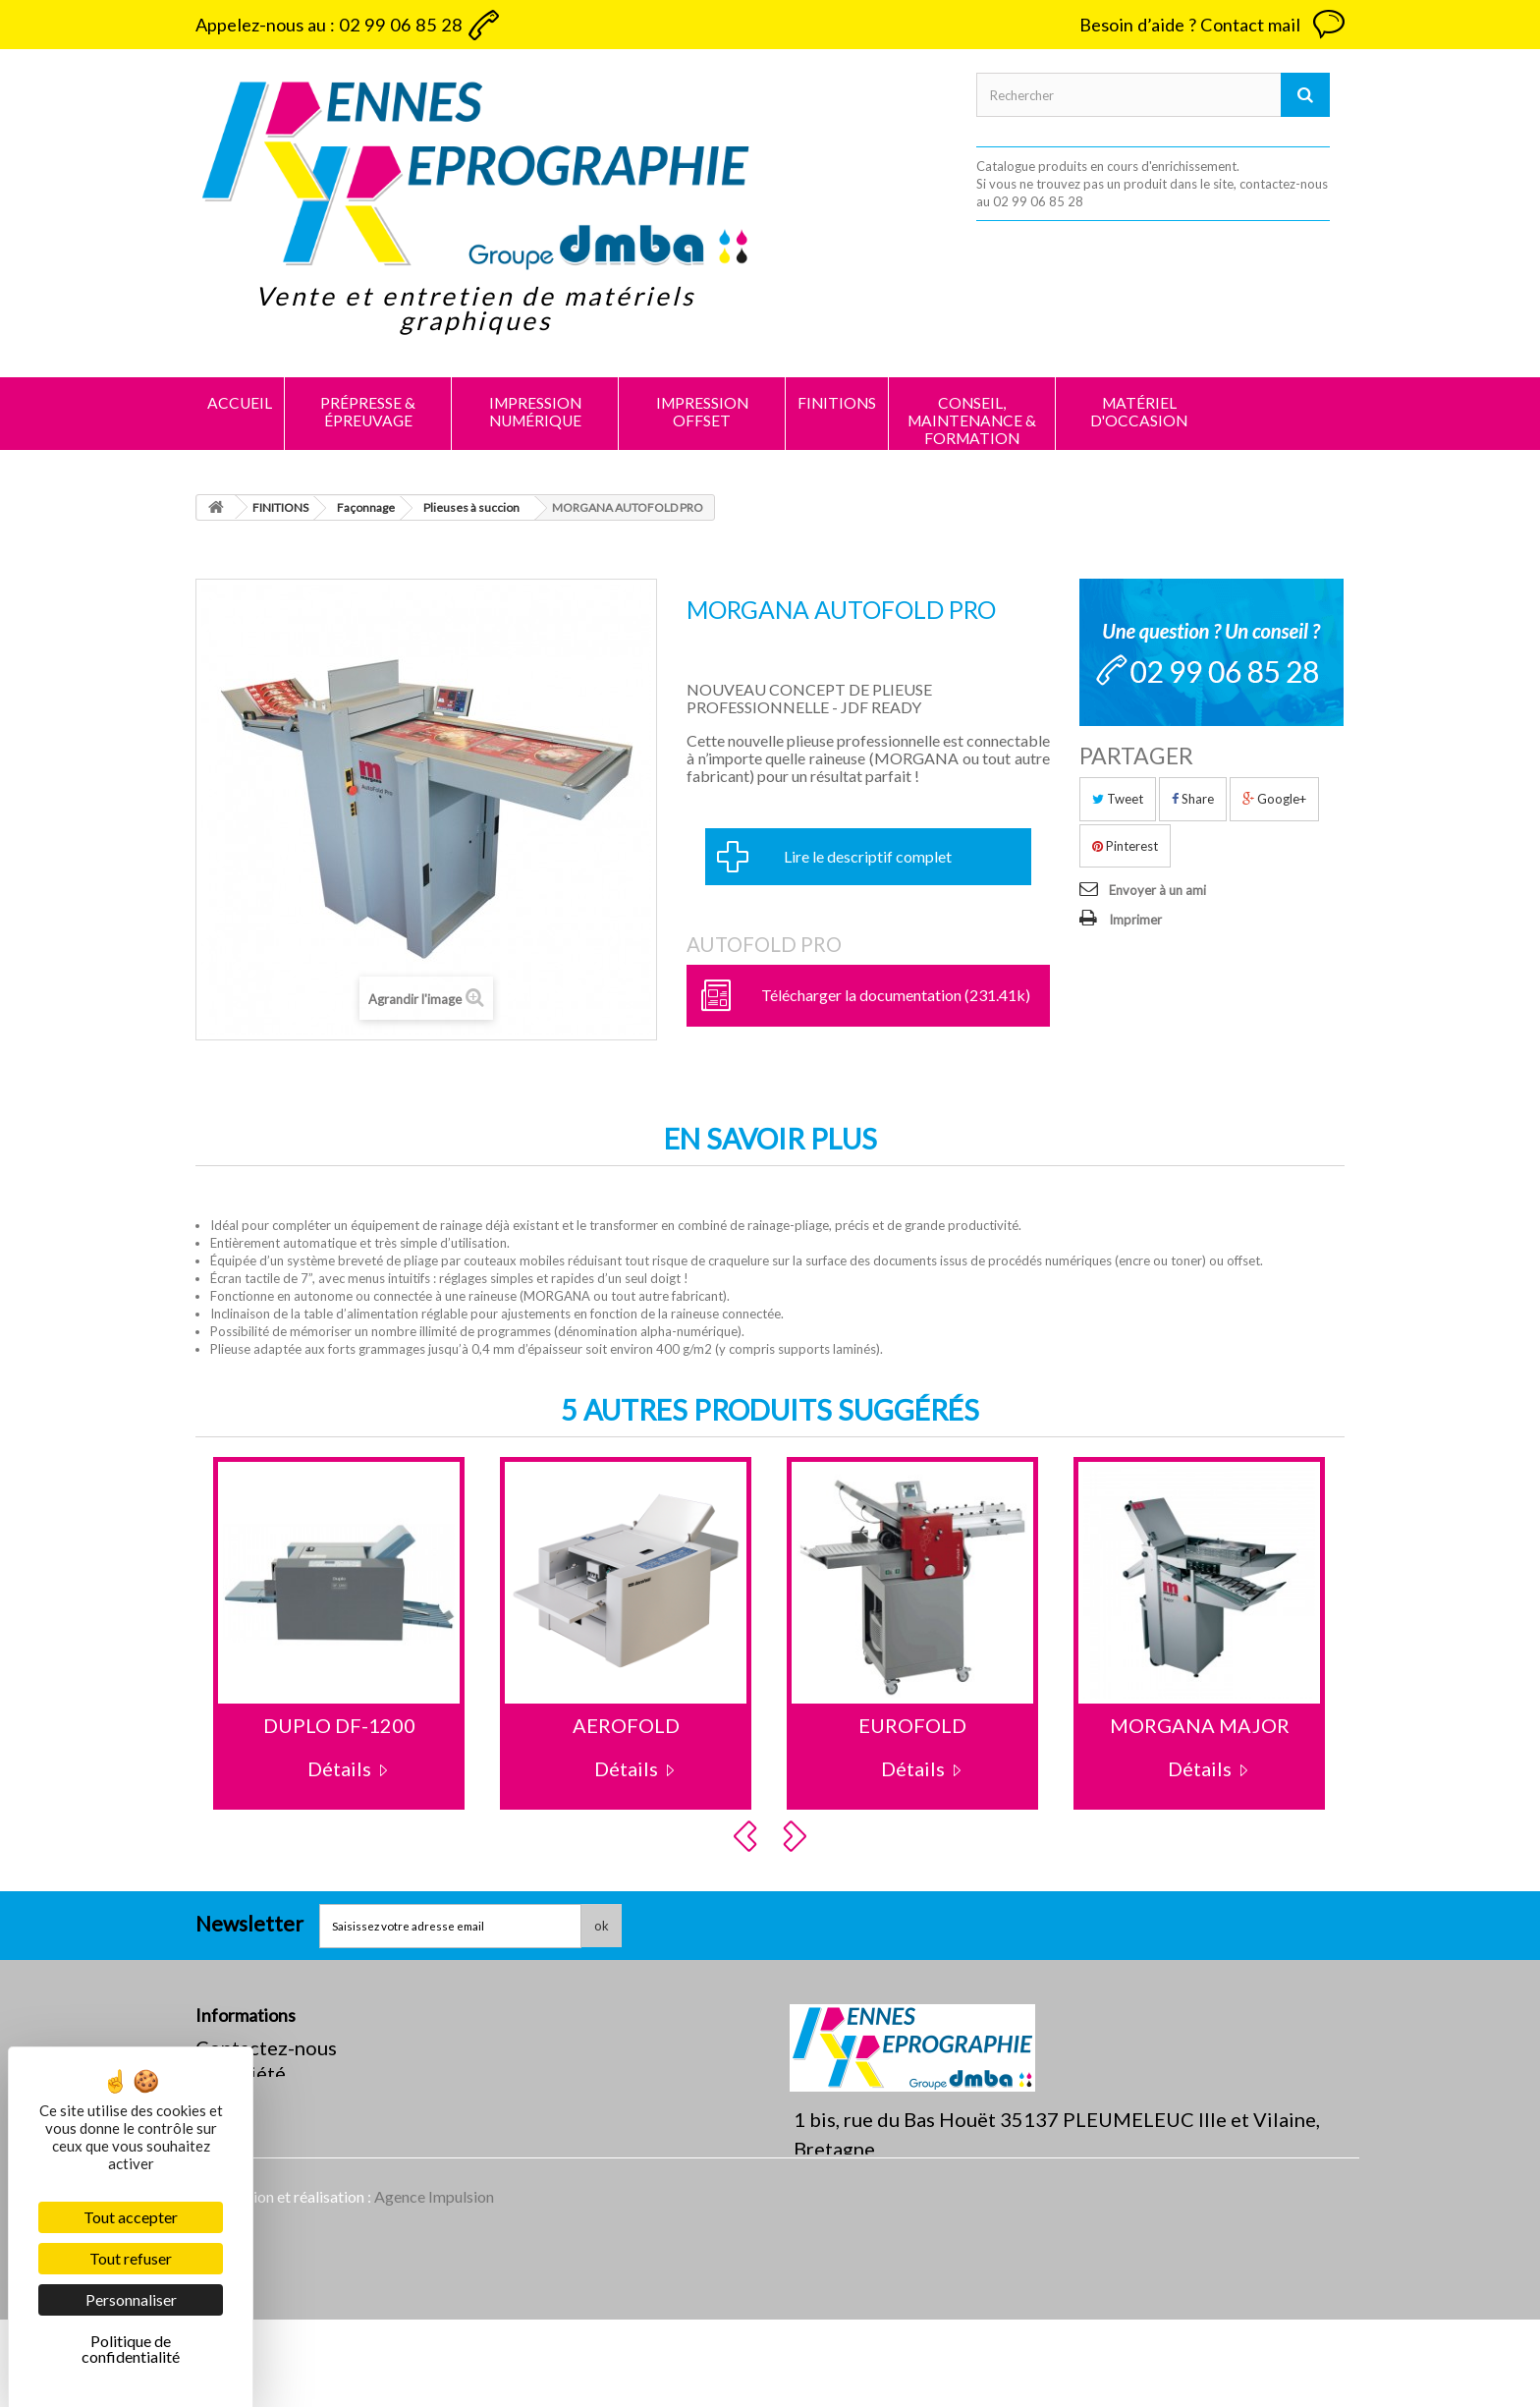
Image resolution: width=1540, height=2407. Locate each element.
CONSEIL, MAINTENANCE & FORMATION (972, 420)
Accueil (239, 403)
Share (1193, 799)
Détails (339, 1768)
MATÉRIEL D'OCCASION (1138, 411)
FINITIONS (837, 403)
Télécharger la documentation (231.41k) (895, 994)
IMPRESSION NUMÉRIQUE (535, 411)
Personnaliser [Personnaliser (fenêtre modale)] (131, 2299)
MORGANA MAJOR (1200, 1725)
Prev (748, 1836)
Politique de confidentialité (318, 2124)
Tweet (1117, 799)
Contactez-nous (266, 2047)
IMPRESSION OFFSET (702, 411)
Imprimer (1135, 919)
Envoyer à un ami (1157, 890)
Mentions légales (271, 2098)
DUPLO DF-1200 (339, 1725)
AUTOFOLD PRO (764, 944)
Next (797, 1836)
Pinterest (1125, 846)
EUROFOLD (912, 1725)
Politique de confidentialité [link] (131, 2348)
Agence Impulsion (434, 2283)
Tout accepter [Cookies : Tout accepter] (130, 2217)
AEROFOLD (626, 1725)
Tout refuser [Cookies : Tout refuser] (130, 2258)
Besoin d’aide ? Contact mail (1189, 24)
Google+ (1274, 799)
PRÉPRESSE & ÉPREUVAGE (367, 411)
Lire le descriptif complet (868, 856)
